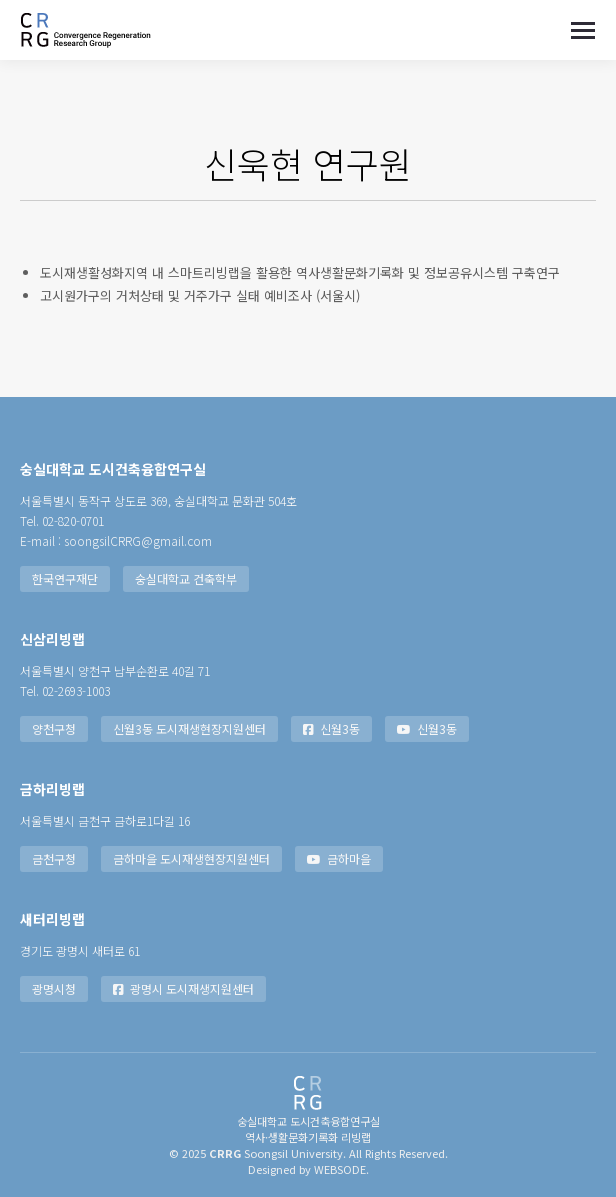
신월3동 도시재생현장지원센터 (189, 728)
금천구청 (54, 858)
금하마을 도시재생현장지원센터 (191, 858)
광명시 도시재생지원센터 (183, 988)
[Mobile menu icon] (583, 30)
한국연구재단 (65, 578)
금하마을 (339, 858)
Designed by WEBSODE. (308, 1169)
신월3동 (331, 728)
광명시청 (54, 988)
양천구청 (54, 728)
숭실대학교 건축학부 (186, 578)
